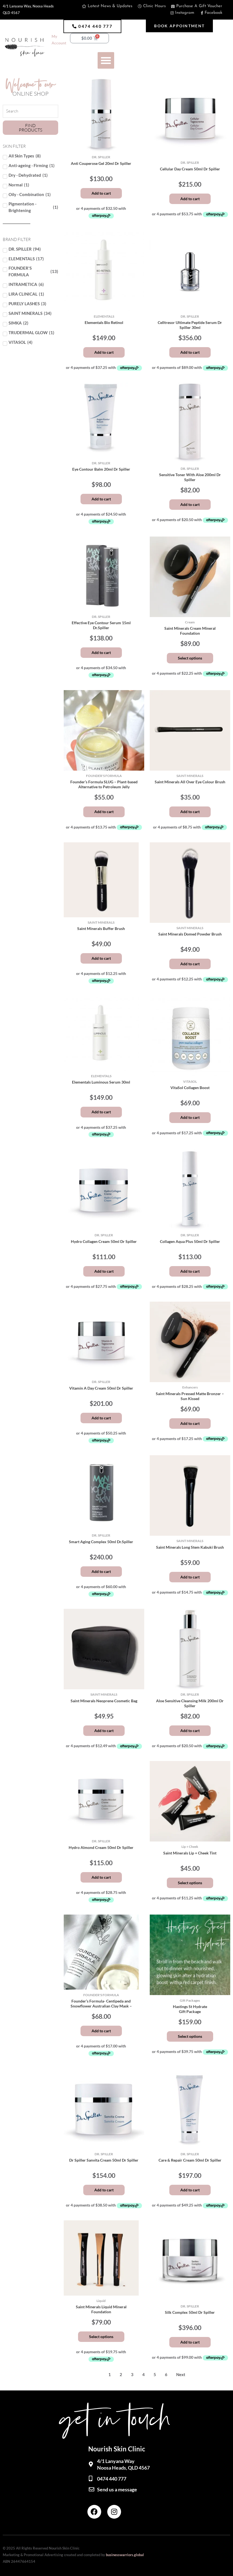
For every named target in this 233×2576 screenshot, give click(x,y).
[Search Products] (30, 111)
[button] (92, 26)
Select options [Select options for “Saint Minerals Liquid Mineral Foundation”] (101, 2336)
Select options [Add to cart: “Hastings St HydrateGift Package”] (190, 2036)
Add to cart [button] (101, 193)
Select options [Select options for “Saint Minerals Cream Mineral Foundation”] (190, 658)
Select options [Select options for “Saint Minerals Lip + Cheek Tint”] (190, 1882)
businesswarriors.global (125, 2555)
